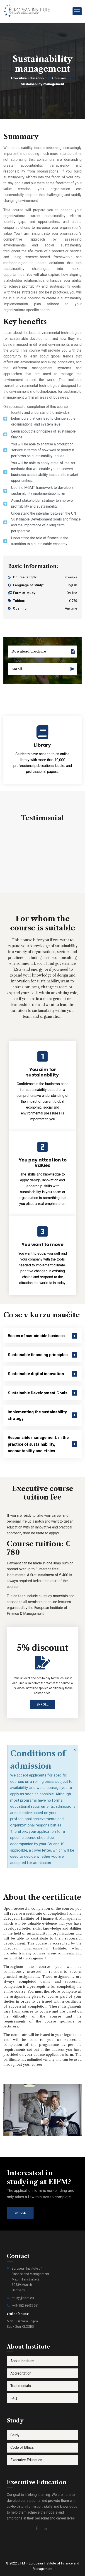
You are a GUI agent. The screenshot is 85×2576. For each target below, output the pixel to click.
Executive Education (27, 78)
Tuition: (19, 601)
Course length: (25, 577)
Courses (59, 78)
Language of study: (28, 585)
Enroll (42, 1704)
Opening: (20, 608)
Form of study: (24, 593)
